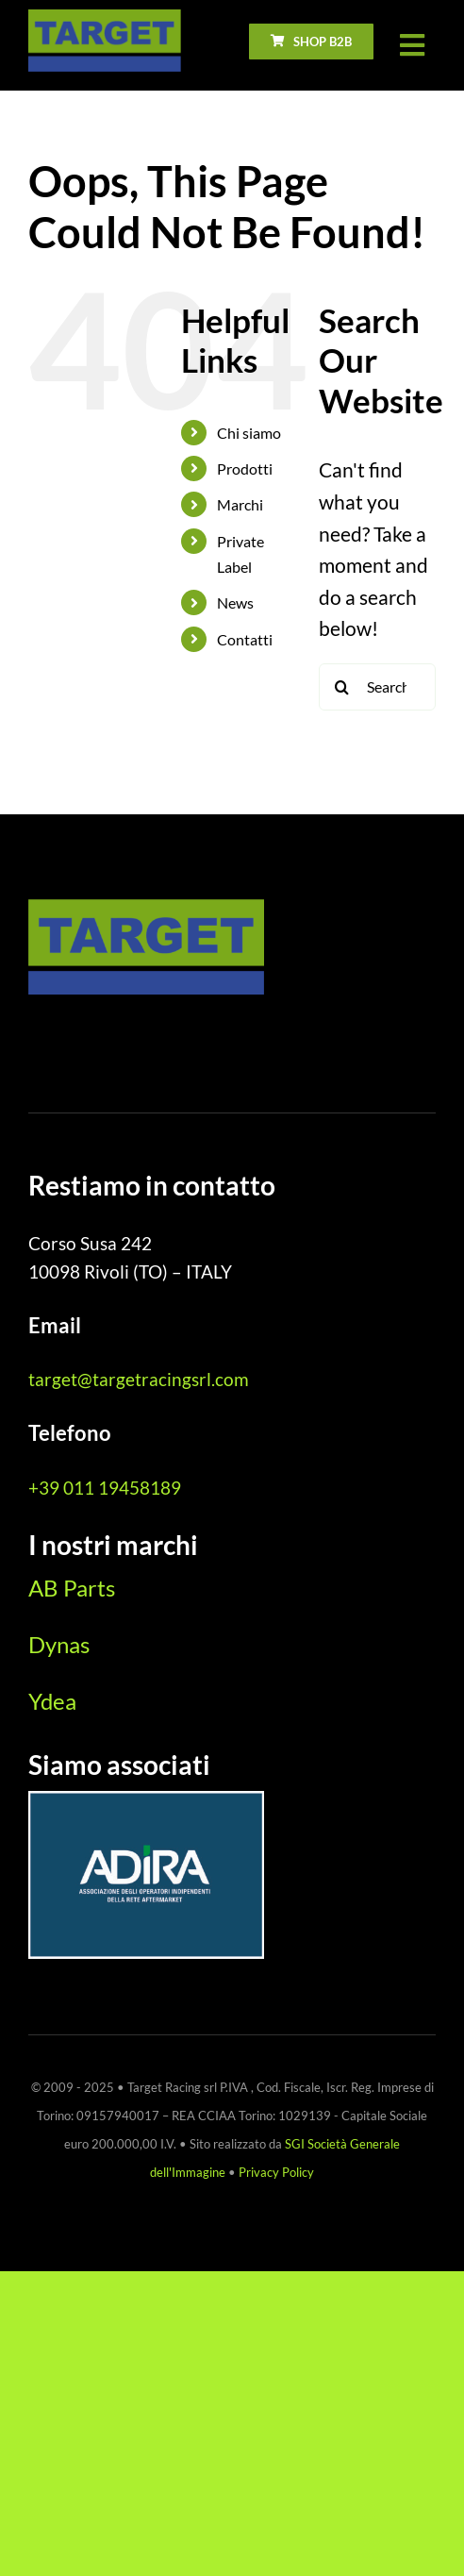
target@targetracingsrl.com (138, 1379)
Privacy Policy (276, 2172)
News (235, 602)
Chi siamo (249, 433)
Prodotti (245, 468)
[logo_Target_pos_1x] (104, 19)
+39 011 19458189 (104, 1487)
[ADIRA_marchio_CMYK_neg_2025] (146, 1801)
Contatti (245, 639)
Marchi (240, 504)
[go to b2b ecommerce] (311, 41)
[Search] (342, 687)
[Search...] (377, 687)
